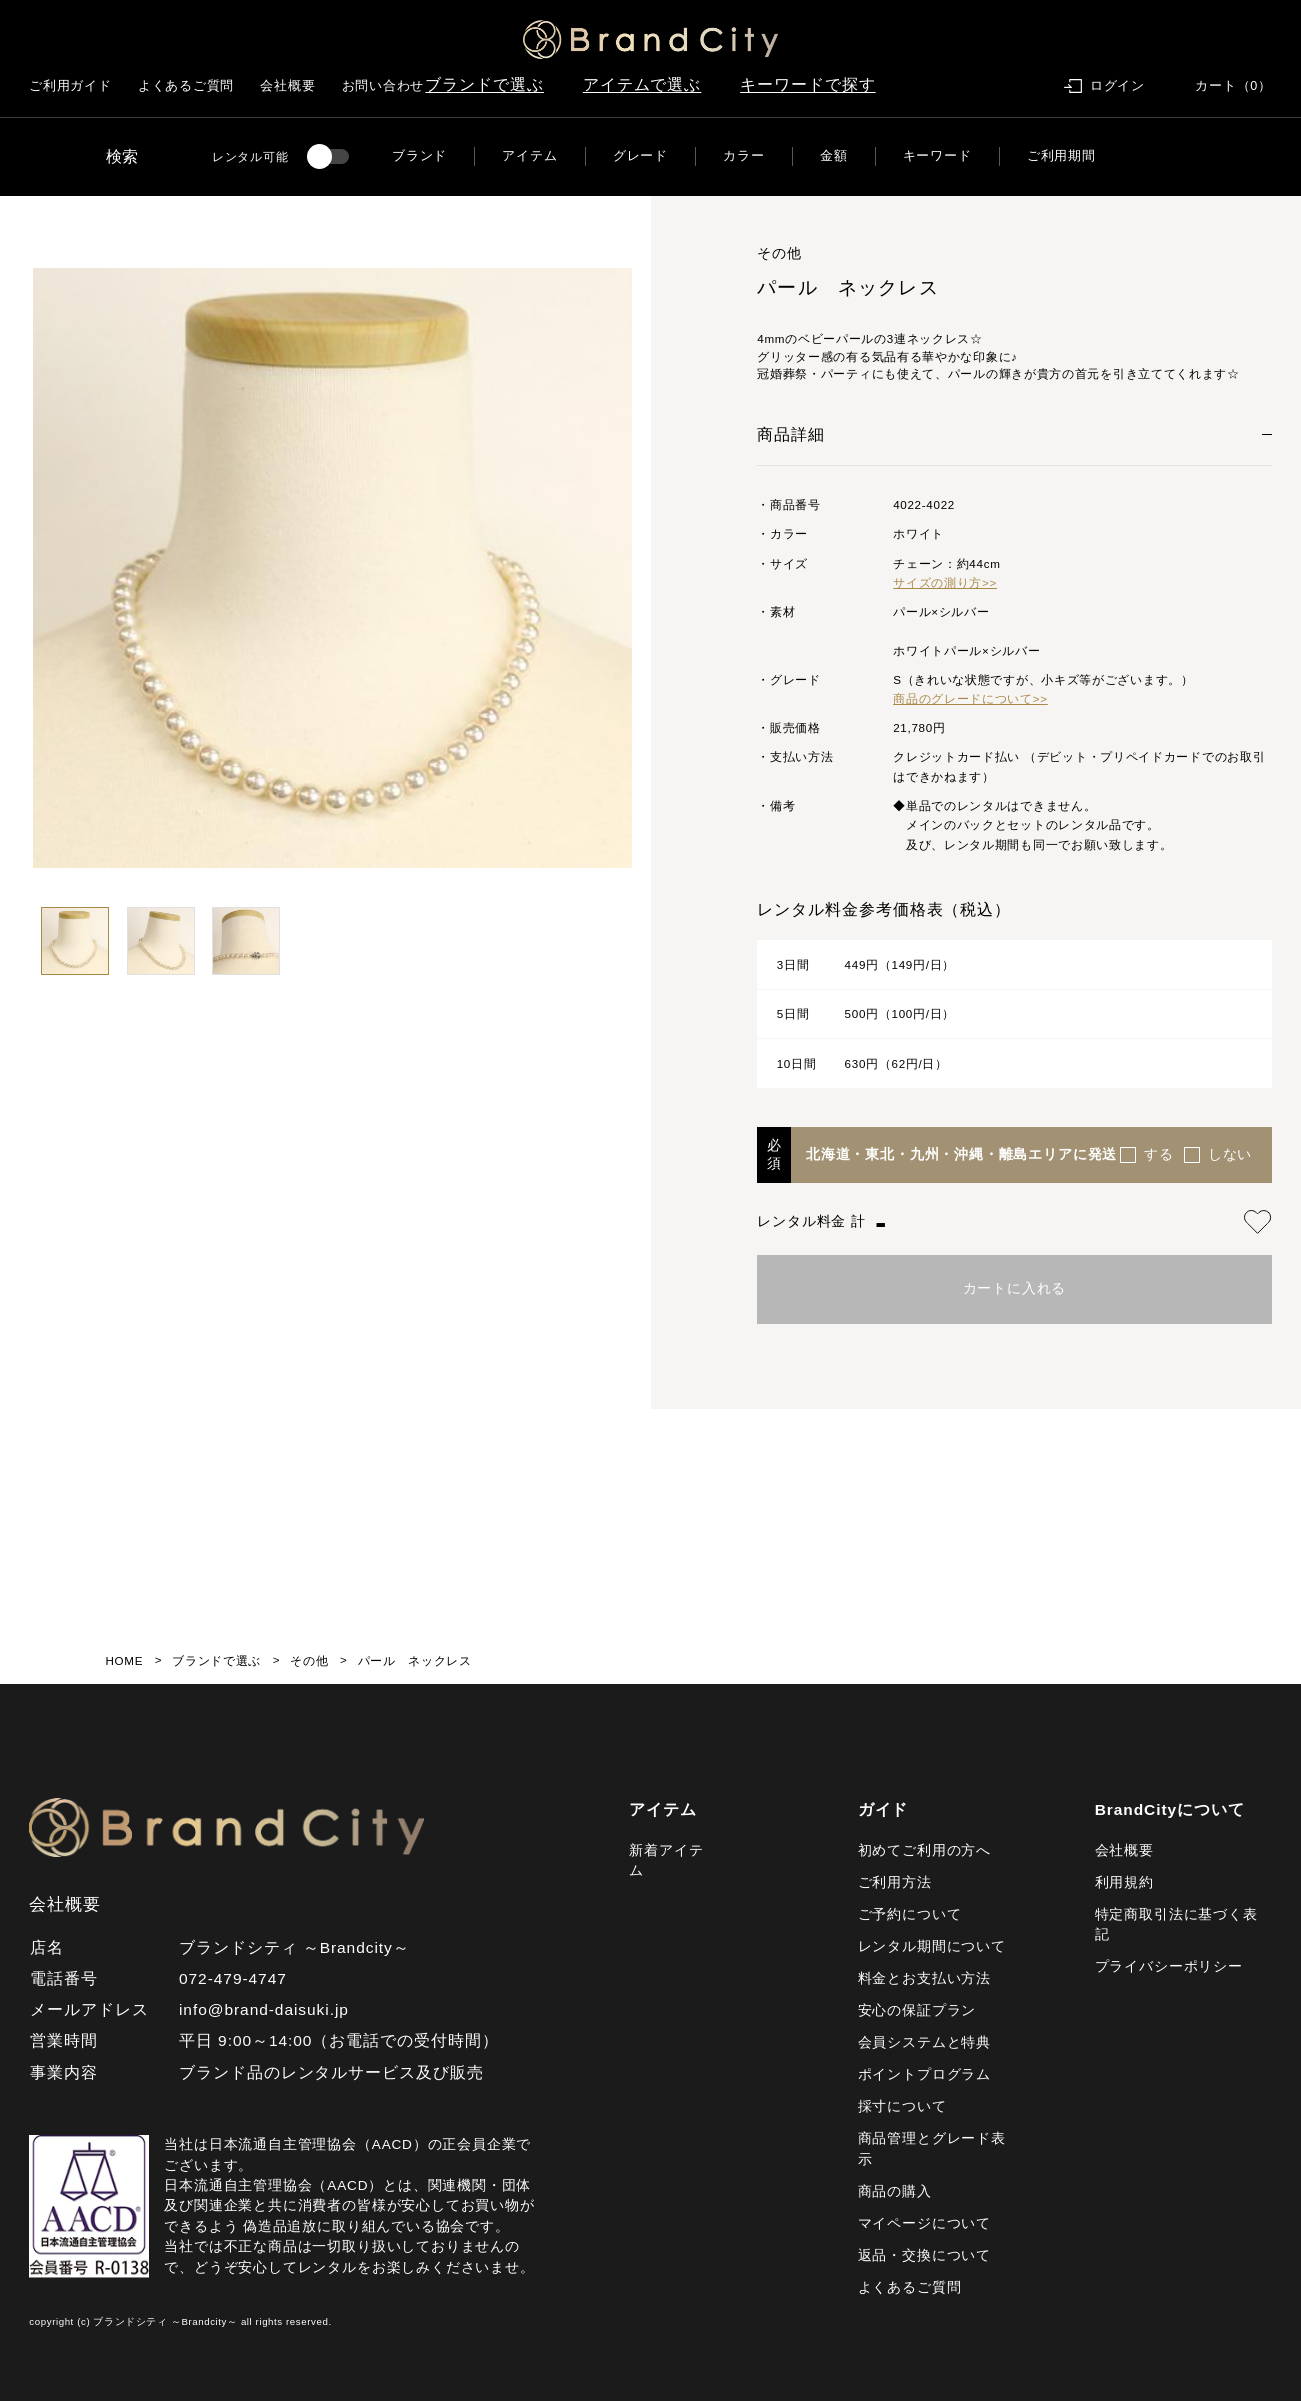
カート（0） (1233, 86)
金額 (834, 156)
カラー (743, 156)
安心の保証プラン (917, 2010)
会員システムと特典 (924, 2042)
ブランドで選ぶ (484, 84)
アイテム (529, 156)
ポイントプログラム (924, 2074)
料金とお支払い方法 (924, 1978)
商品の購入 (895, 2191)
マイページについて (924, 2223)
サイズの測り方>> (945, 582)
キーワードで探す (807, 84)
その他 (309, 1660)
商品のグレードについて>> (970, 698)
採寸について (902, 2106)
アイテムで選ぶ (642, 84)
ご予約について (910, 1914)
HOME (125, 1660)
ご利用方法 (895, 1882)
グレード (640, 156)
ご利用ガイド (70, 86)
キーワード (937, 156)
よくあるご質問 (186, 86)
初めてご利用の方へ (924, 1850)
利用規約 (1124, 1882)
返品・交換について (924, 2255)
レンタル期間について (932, 1946)
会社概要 (287, 86)
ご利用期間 (1061, 156)
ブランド (419, 156)
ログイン (1117, 86)
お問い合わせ (383, 86)
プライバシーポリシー (1169, 1966)
